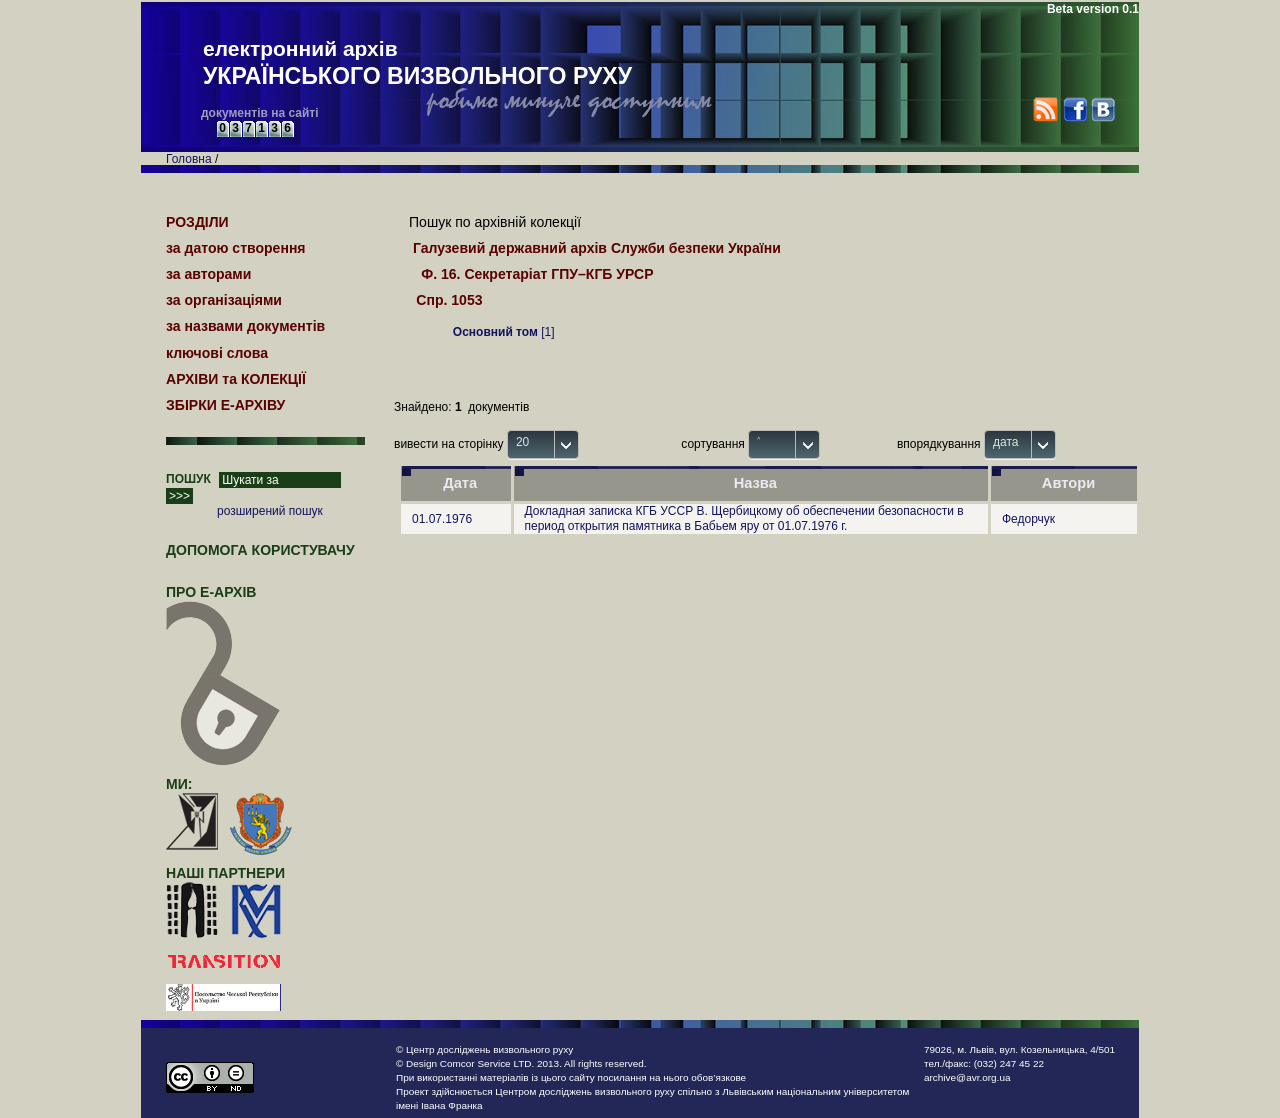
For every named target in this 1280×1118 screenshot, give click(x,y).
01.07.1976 (442, 519)
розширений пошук (270, 511)
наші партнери (225, 873)
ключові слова (217, 353)
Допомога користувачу (260, 550)
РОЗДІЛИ (197, 222)
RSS (1045, 109)
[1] (504, 332)
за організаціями (224, 300)
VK (1102, 109)
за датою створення (236, 248)
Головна (189, 159)
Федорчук (1028, 519)
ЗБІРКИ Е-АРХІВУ (225, 405)
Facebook (1074, 109)
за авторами (208, 274)
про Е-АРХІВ (223, 601)
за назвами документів (245, 326)
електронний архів (417, 64)
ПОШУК (188, 479)
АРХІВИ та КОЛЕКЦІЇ (236, 379)
